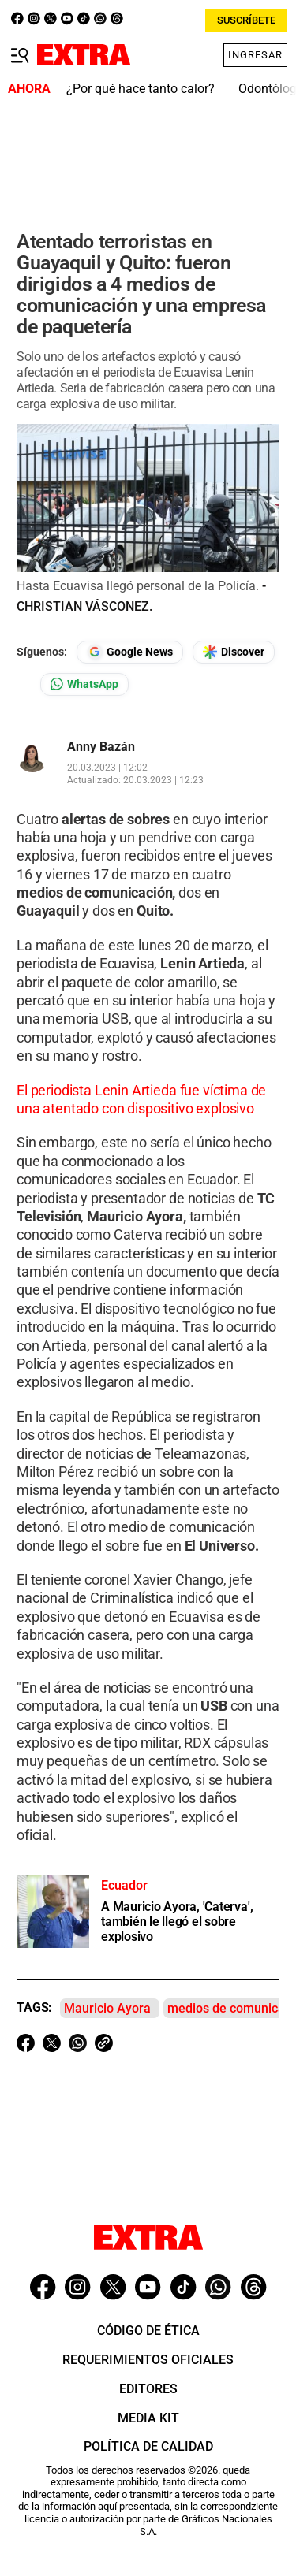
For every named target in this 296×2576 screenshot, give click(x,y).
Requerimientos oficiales (148, 2359)
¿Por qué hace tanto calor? (140, 88)
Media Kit (148, 2418)
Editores (148, 2388)
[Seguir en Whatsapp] (84, 684)
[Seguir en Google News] (130, 652)
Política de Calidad (148, 2446)
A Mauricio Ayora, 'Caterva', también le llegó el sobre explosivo (177, 1921)
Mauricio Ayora (107, 2008)
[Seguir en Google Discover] (234, 652)
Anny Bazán (101, 747)
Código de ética (148, 2330)
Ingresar (255, 55)
